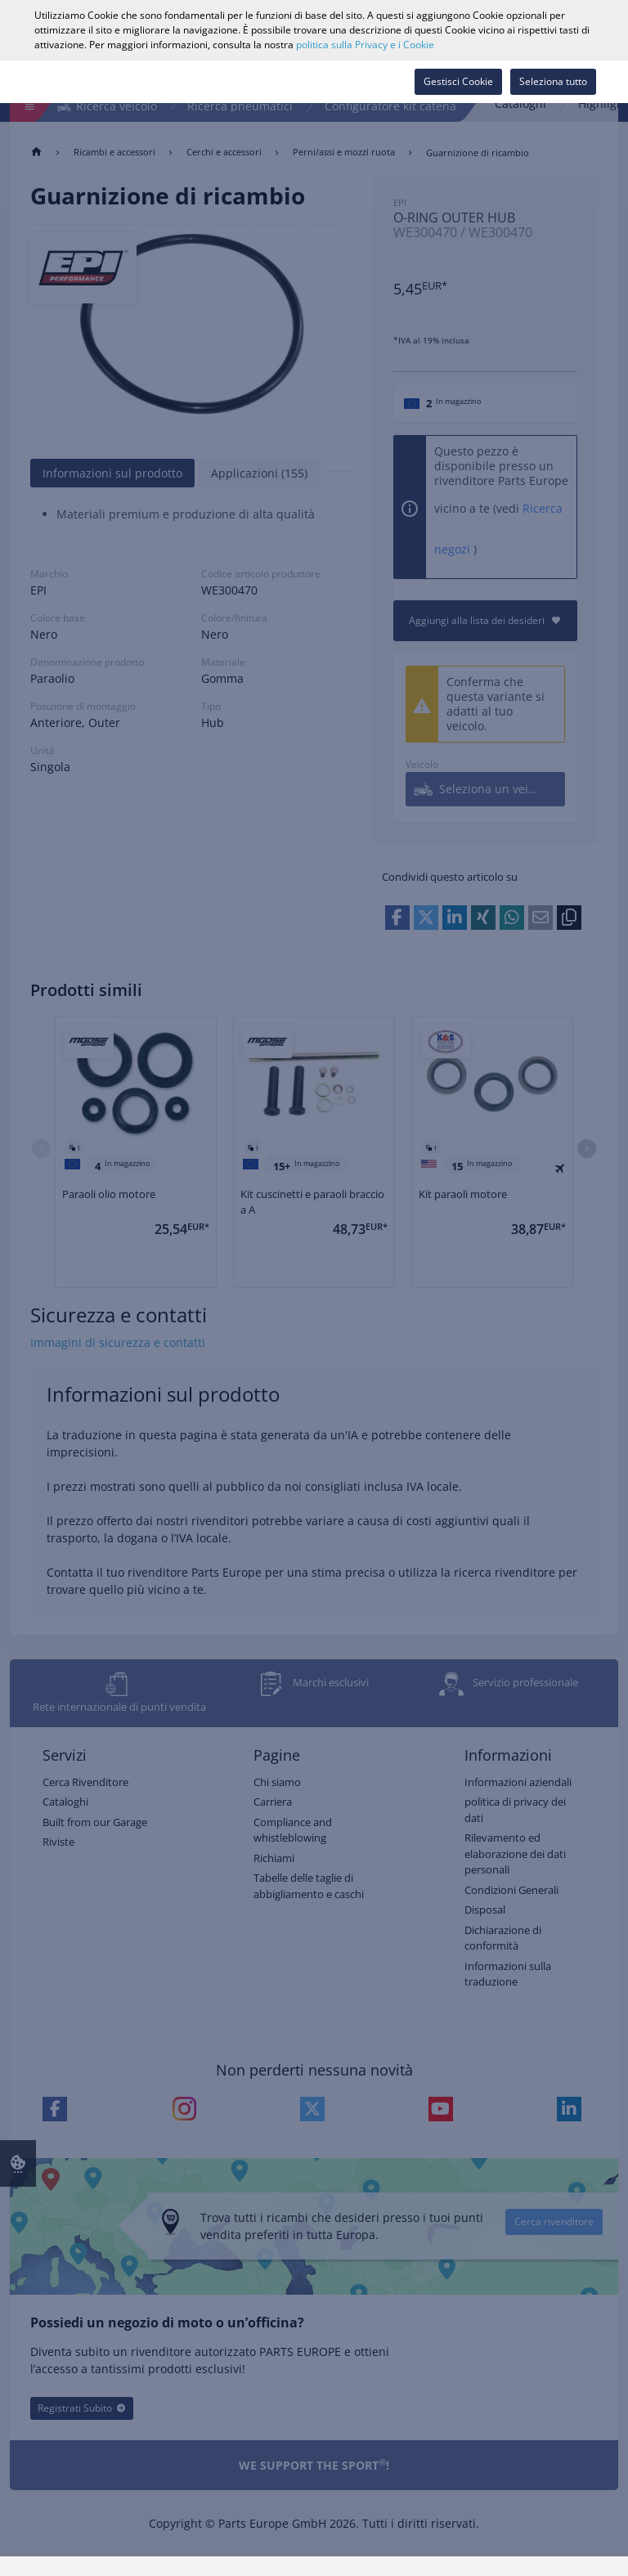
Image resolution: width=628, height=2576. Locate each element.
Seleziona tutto (553, 81)
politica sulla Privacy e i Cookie (365, 45)
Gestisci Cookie (458, 81)
